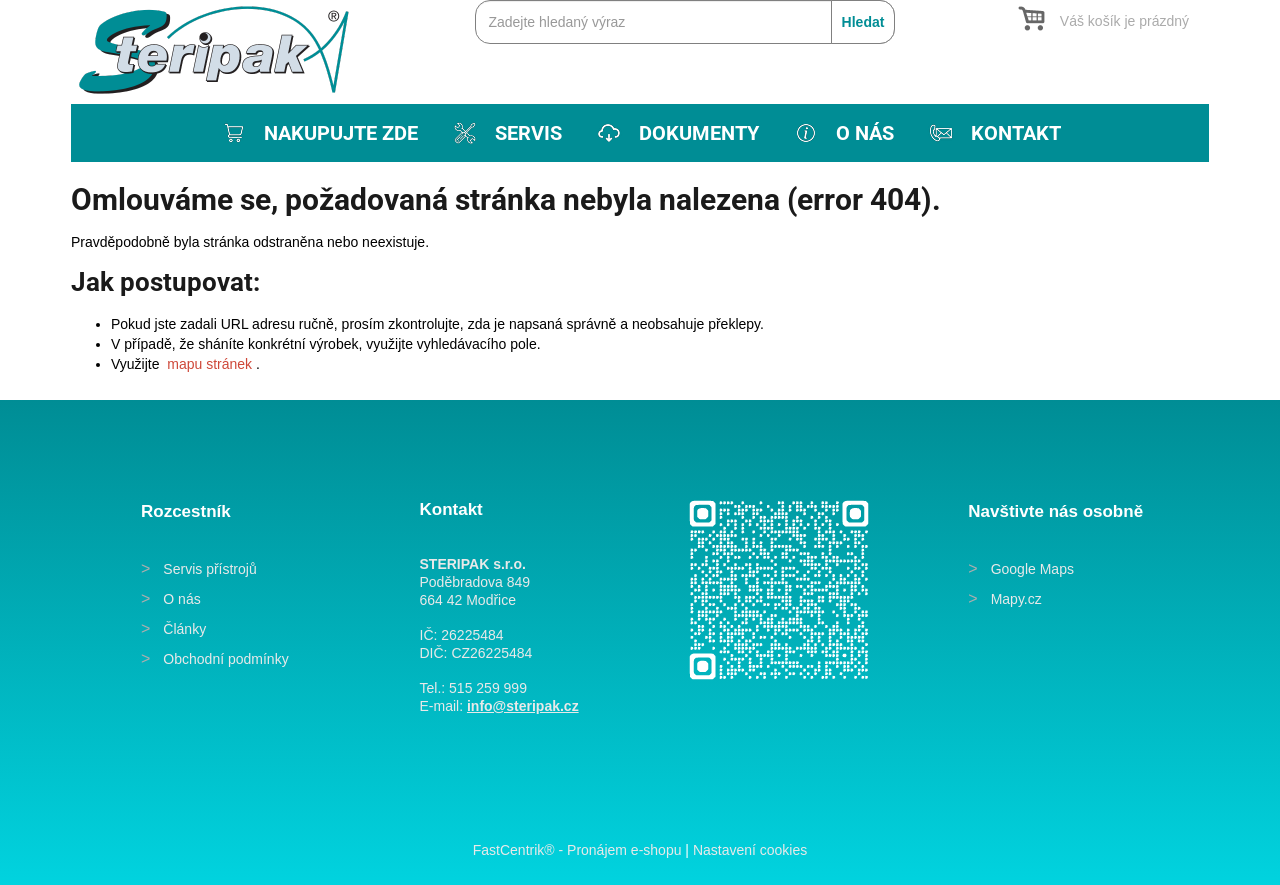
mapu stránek (209, 364)
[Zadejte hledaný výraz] (685, 22)
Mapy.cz (1016, 599)
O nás (181, 599)
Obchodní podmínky (225, 659)
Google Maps (1032, 569)
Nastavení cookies (750, 850)
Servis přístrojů (209, 569)
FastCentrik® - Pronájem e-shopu (577, 850)
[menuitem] (318, 133)
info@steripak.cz (523, 706)
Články (184, 629)
